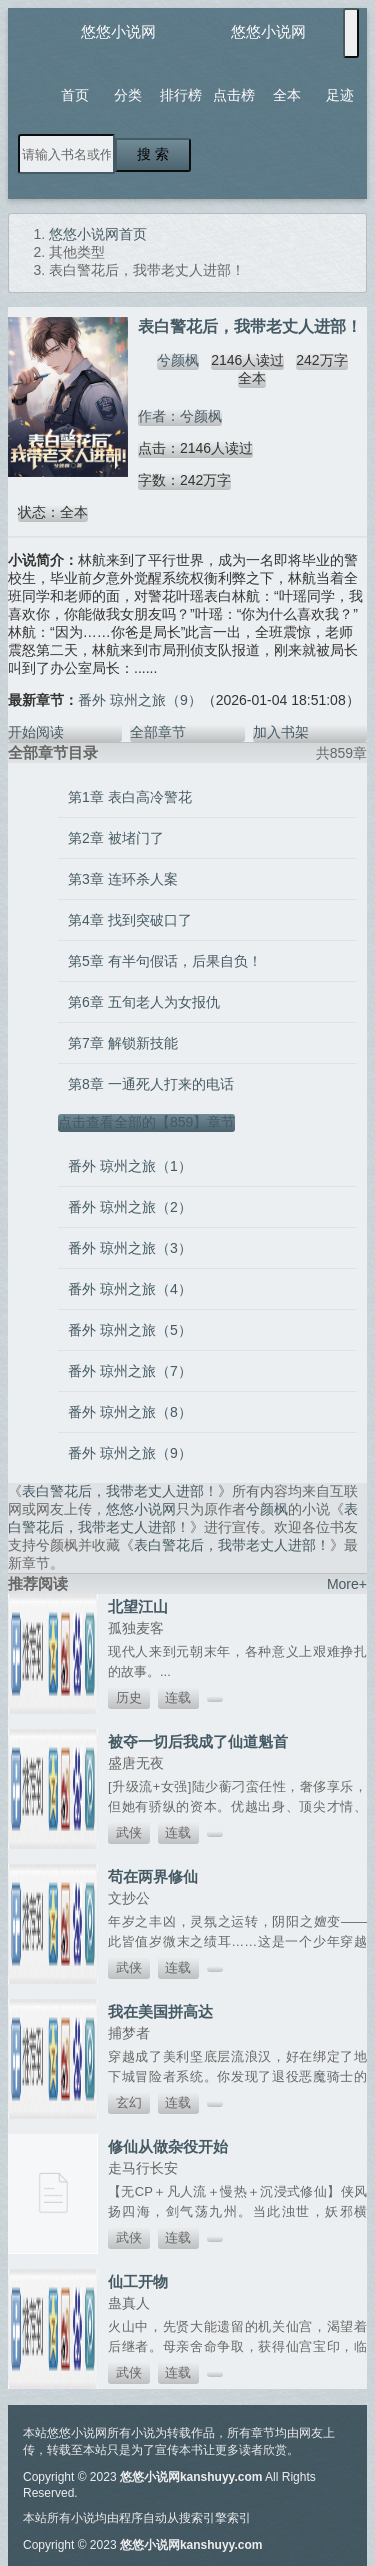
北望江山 (138, 1606)
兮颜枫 (178, 360)
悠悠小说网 (118, 31)
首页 (75, 95)
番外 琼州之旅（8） (130, 1412)
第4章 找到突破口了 (130, 920)
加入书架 (281, 732)
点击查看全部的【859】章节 (146, 1122)
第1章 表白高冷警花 (130, 797)
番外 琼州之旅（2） (130, 1207)
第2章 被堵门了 (116, 838)
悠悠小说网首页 (98, 234)
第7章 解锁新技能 (123, 1043)
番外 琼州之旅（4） (130, 1289)
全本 (287, 95)
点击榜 (234, 95)
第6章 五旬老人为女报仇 (144, 1002)
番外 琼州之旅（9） (140, 700)
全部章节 (158, 732)
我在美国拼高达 (160, 2011)
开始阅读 (36, 732)
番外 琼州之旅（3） (130, 1248)
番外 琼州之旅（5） (130, 1330)
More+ (347, 1584)
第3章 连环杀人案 (123, 879)
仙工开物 (138, 2281)
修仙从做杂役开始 (168, 2146)
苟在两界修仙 (153, 1876)
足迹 (340, 95)
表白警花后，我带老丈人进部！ (120, 1491)
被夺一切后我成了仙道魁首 (198, 1741)
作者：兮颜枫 (180, 416)
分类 (128, 95)
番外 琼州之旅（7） (130, 1371)
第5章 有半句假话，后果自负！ (165, 961)
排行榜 (181, 95)
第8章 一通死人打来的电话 (151, 1084)
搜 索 (153, 154)
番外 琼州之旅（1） (130, 1166)
